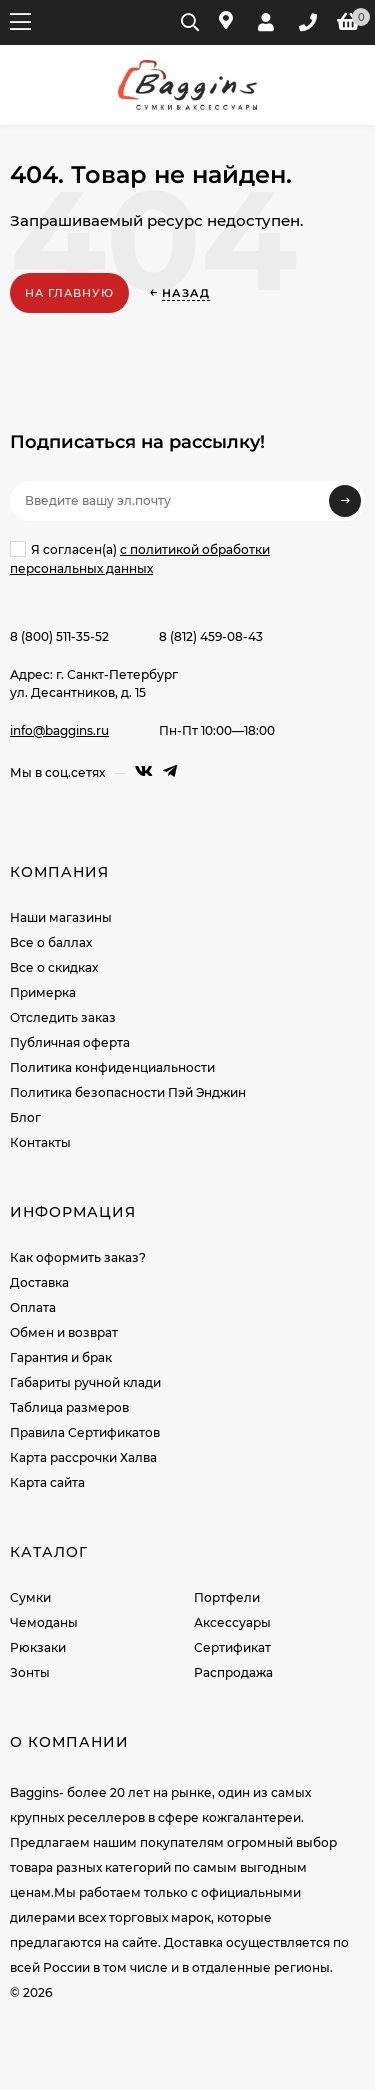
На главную (69, 293)
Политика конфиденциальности (112, 1067)
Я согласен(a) (140, 558)
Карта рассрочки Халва (83, 1457)
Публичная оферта (70, 1042)
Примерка (43, 992)
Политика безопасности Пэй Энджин (128, 1092)
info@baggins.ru (59, 730)
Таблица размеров (69, 1407)
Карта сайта (47, 1482)
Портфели (227, 1597)
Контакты (40, 1142)
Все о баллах (51, 942)
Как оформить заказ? (78, 1257)
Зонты (30, 1672)
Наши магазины (61, 917)
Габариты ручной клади (85, 1382)
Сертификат (232, 1647)
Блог (25, 1117)
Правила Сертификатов (85, 1432)
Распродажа (233, 1672)
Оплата (33, 1307)
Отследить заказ (63, 1017)
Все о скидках (54, 967)
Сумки (30, 1597)
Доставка (39, 1282)
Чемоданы (44, 1622)
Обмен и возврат (64, 1332)
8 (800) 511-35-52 (59, 636)
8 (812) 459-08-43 (211, 636)
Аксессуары (232, 1622)
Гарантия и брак (61, 1357)
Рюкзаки (38, 1647)
